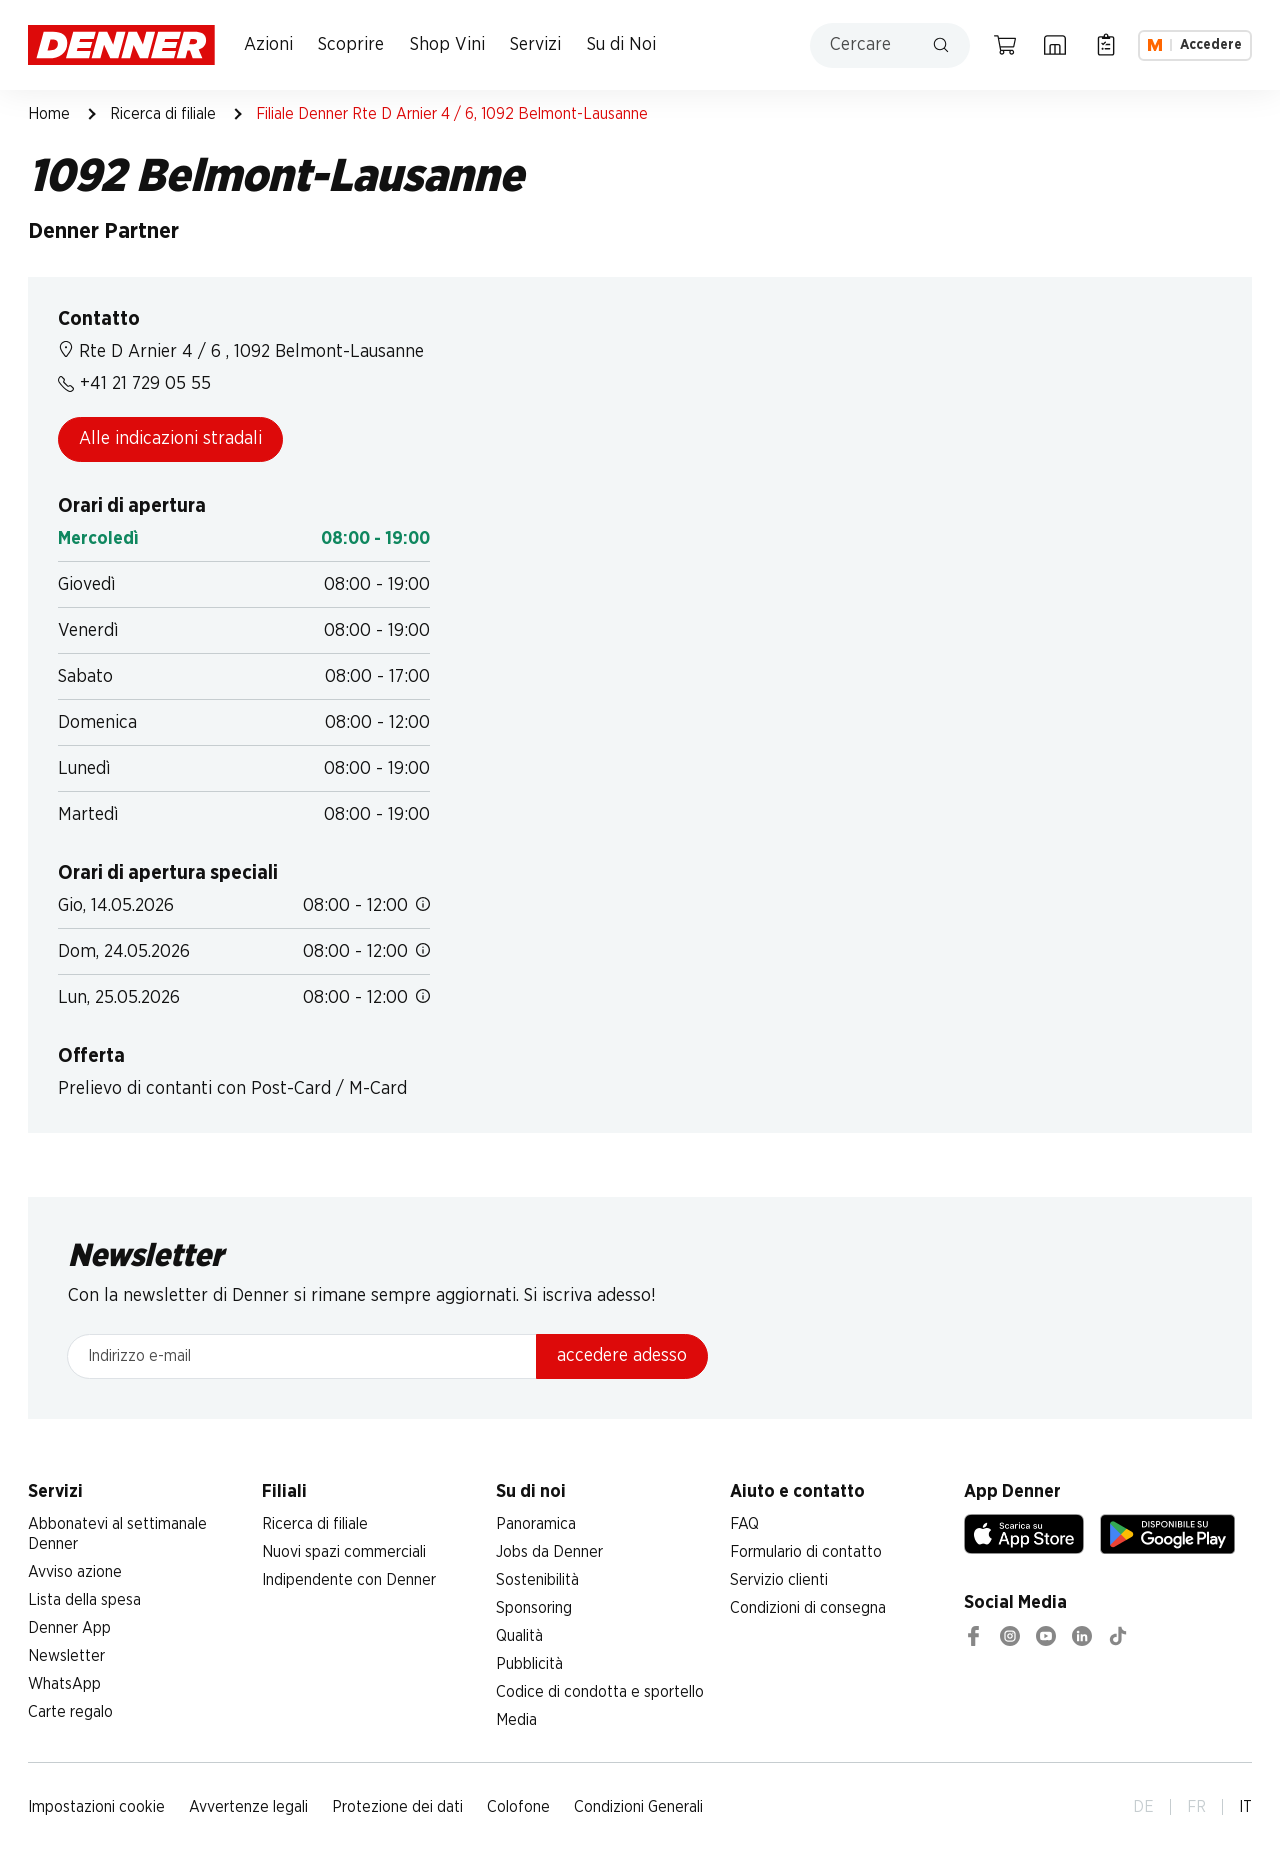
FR (1196, 1807)
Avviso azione (75, 1572)
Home (49, 114)
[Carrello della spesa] (1005, 45)
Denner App (69, 1628)
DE (1143, 1807)
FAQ (744, 1524)
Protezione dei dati (397, 1807)
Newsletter (66, 1656)
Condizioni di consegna (808, 1608)
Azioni (268, 45)
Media (516, 1720)
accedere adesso (622, 1356)
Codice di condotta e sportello (600, 1692)
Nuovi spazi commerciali (344, 1552)
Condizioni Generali (638, 1807)
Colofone (518, 1807)
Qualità (519, 1636)
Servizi (535, 45)
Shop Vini (447, 45)
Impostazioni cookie (96, 1807)
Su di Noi (621, 45)
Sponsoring (534, 1608)
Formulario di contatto (806, 1552)
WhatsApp (64, 1684)
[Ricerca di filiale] (1055, 45)
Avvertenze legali (248, 1807)
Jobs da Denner (549, 1552)
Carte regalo (70, 1712)
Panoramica (536, 1524)
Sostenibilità (537, 1580)
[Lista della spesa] (1106, 45)
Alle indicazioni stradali (170, 439)
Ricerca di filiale (163, 114)
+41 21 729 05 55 (134, 384)
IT (1245, 1807)
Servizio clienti (779, 1580)
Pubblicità (529, 1664)
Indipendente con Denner (349, 1580)
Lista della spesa (84, 1600)
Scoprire (351, 45)
